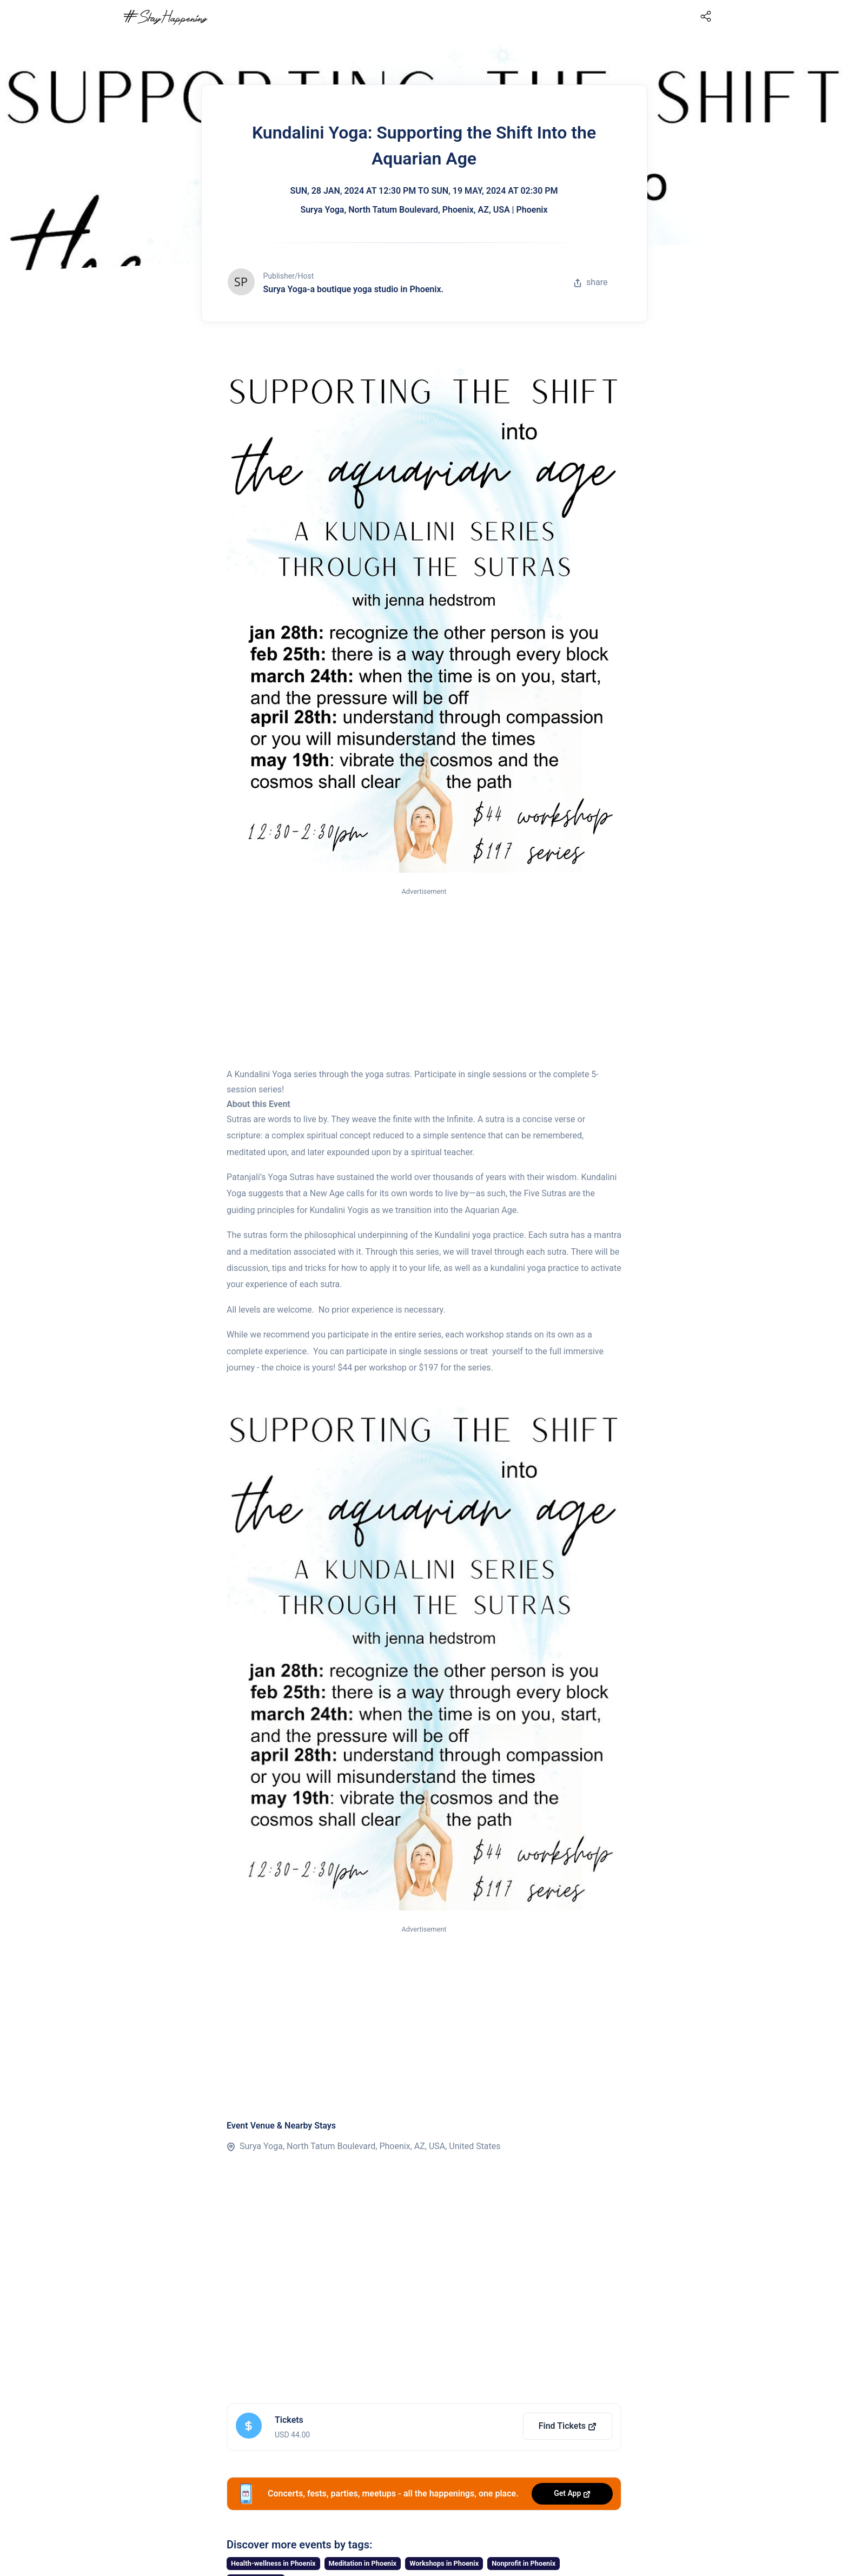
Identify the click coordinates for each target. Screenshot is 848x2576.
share (590, 282)
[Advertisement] (424, 978)
